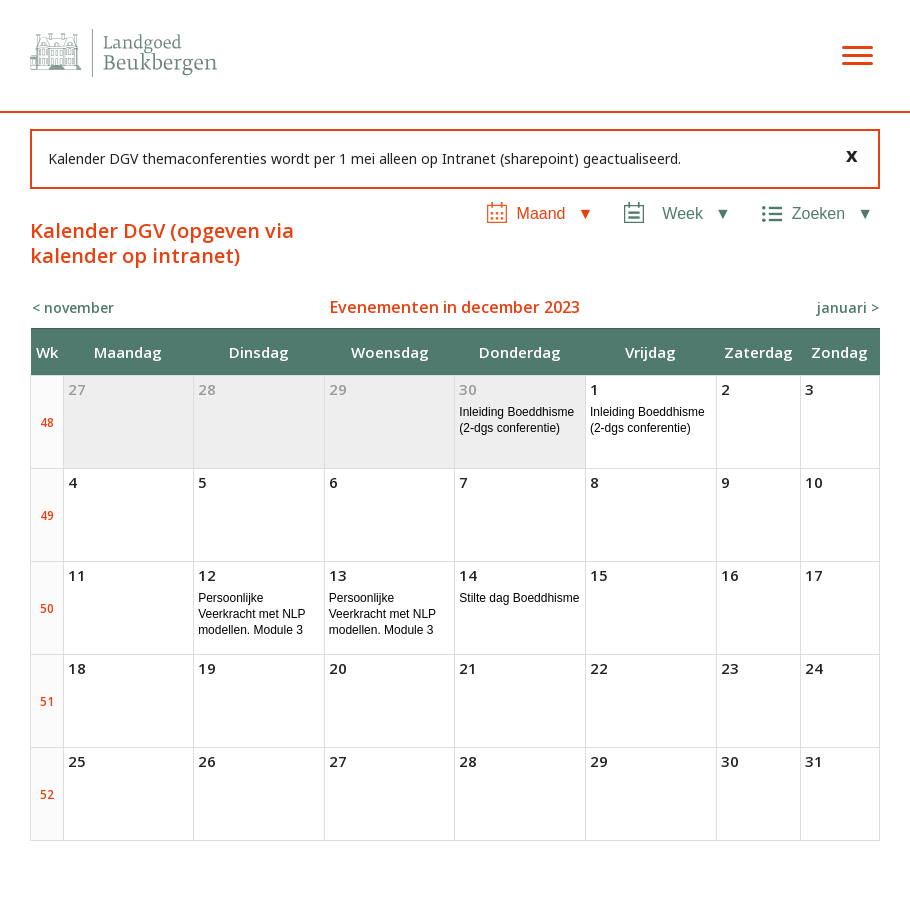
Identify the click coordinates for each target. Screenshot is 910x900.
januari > (848, 307)
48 (47, 422)
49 (47, 515)
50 (47, 608)
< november (73, 307)
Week (682, 213)
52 (47, 794)
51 (47, 701)
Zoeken (818, 213)
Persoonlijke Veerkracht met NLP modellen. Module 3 (251, 614)
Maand (541, 213)
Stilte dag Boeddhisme (519, 598)
